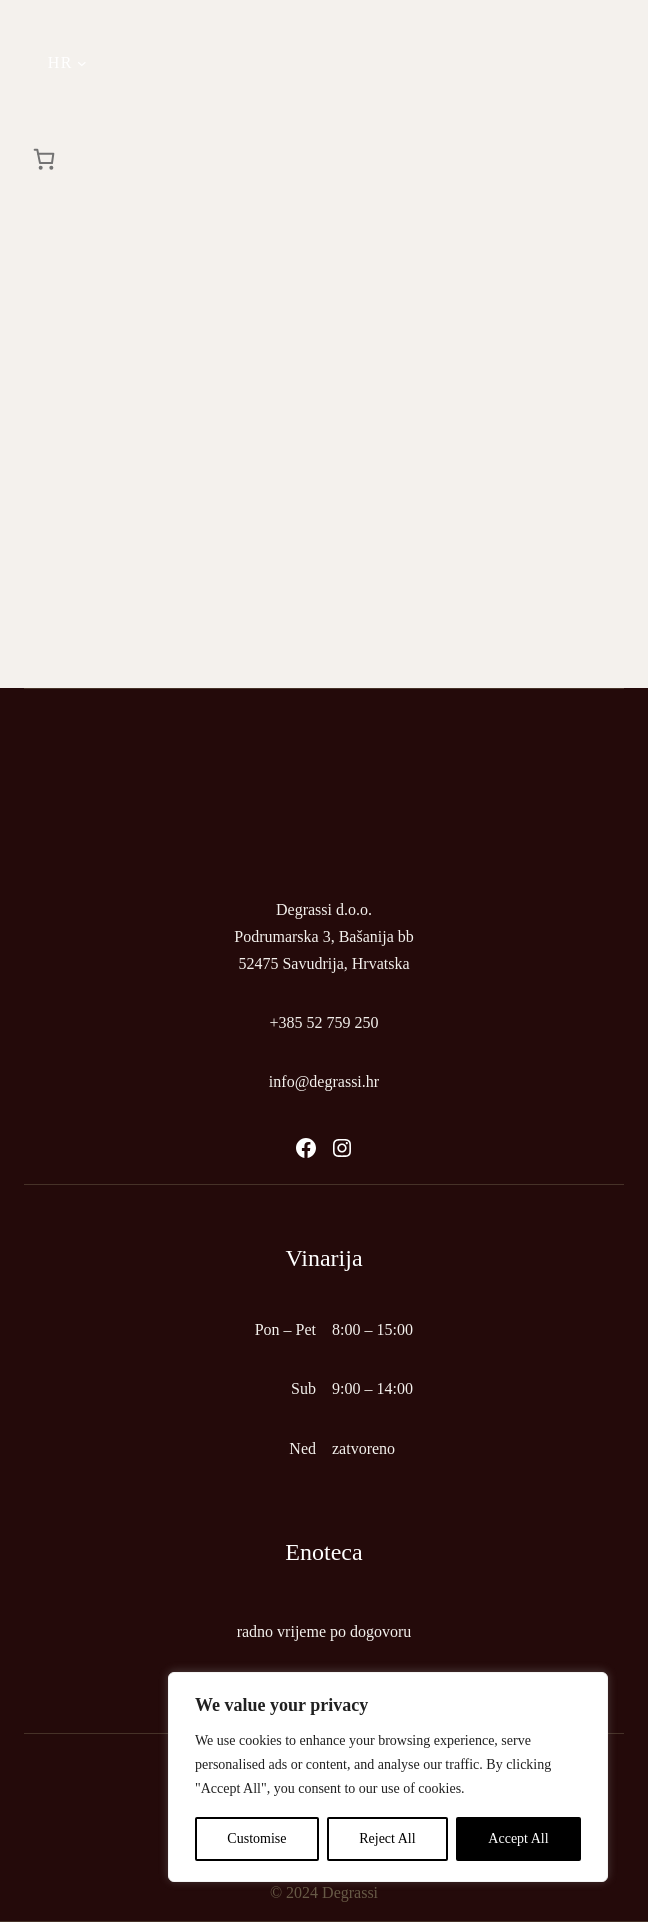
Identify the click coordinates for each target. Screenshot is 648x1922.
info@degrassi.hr (324, 1081)
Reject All (387, 1838)
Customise (256, 1838)
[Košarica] (44, 159)
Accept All (518, 1838)
